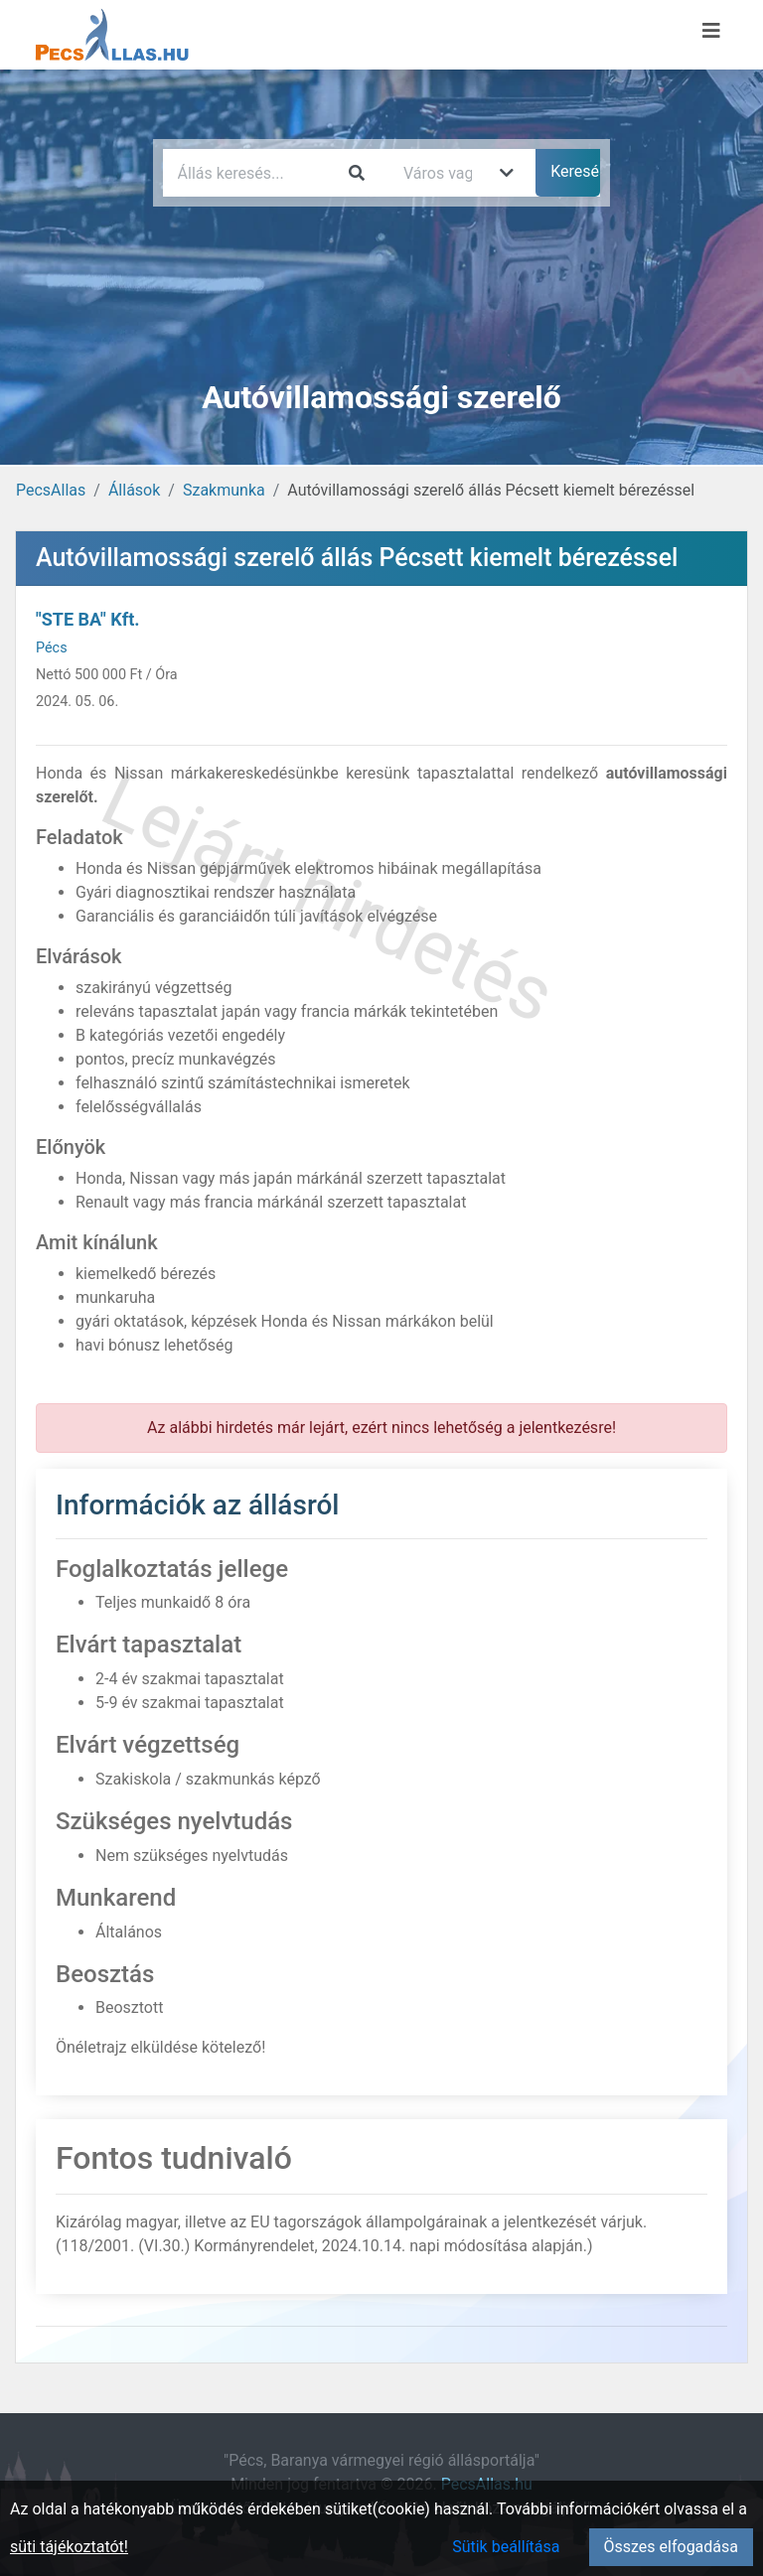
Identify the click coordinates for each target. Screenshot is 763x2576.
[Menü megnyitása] (711, 31)
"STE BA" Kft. (88, 619)
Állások (134, 490)
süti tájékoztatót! (69, 2546)
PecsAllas (50, 490)
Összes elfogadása (671, 2546)
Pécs (52, 648)
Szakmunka (224, 490)
